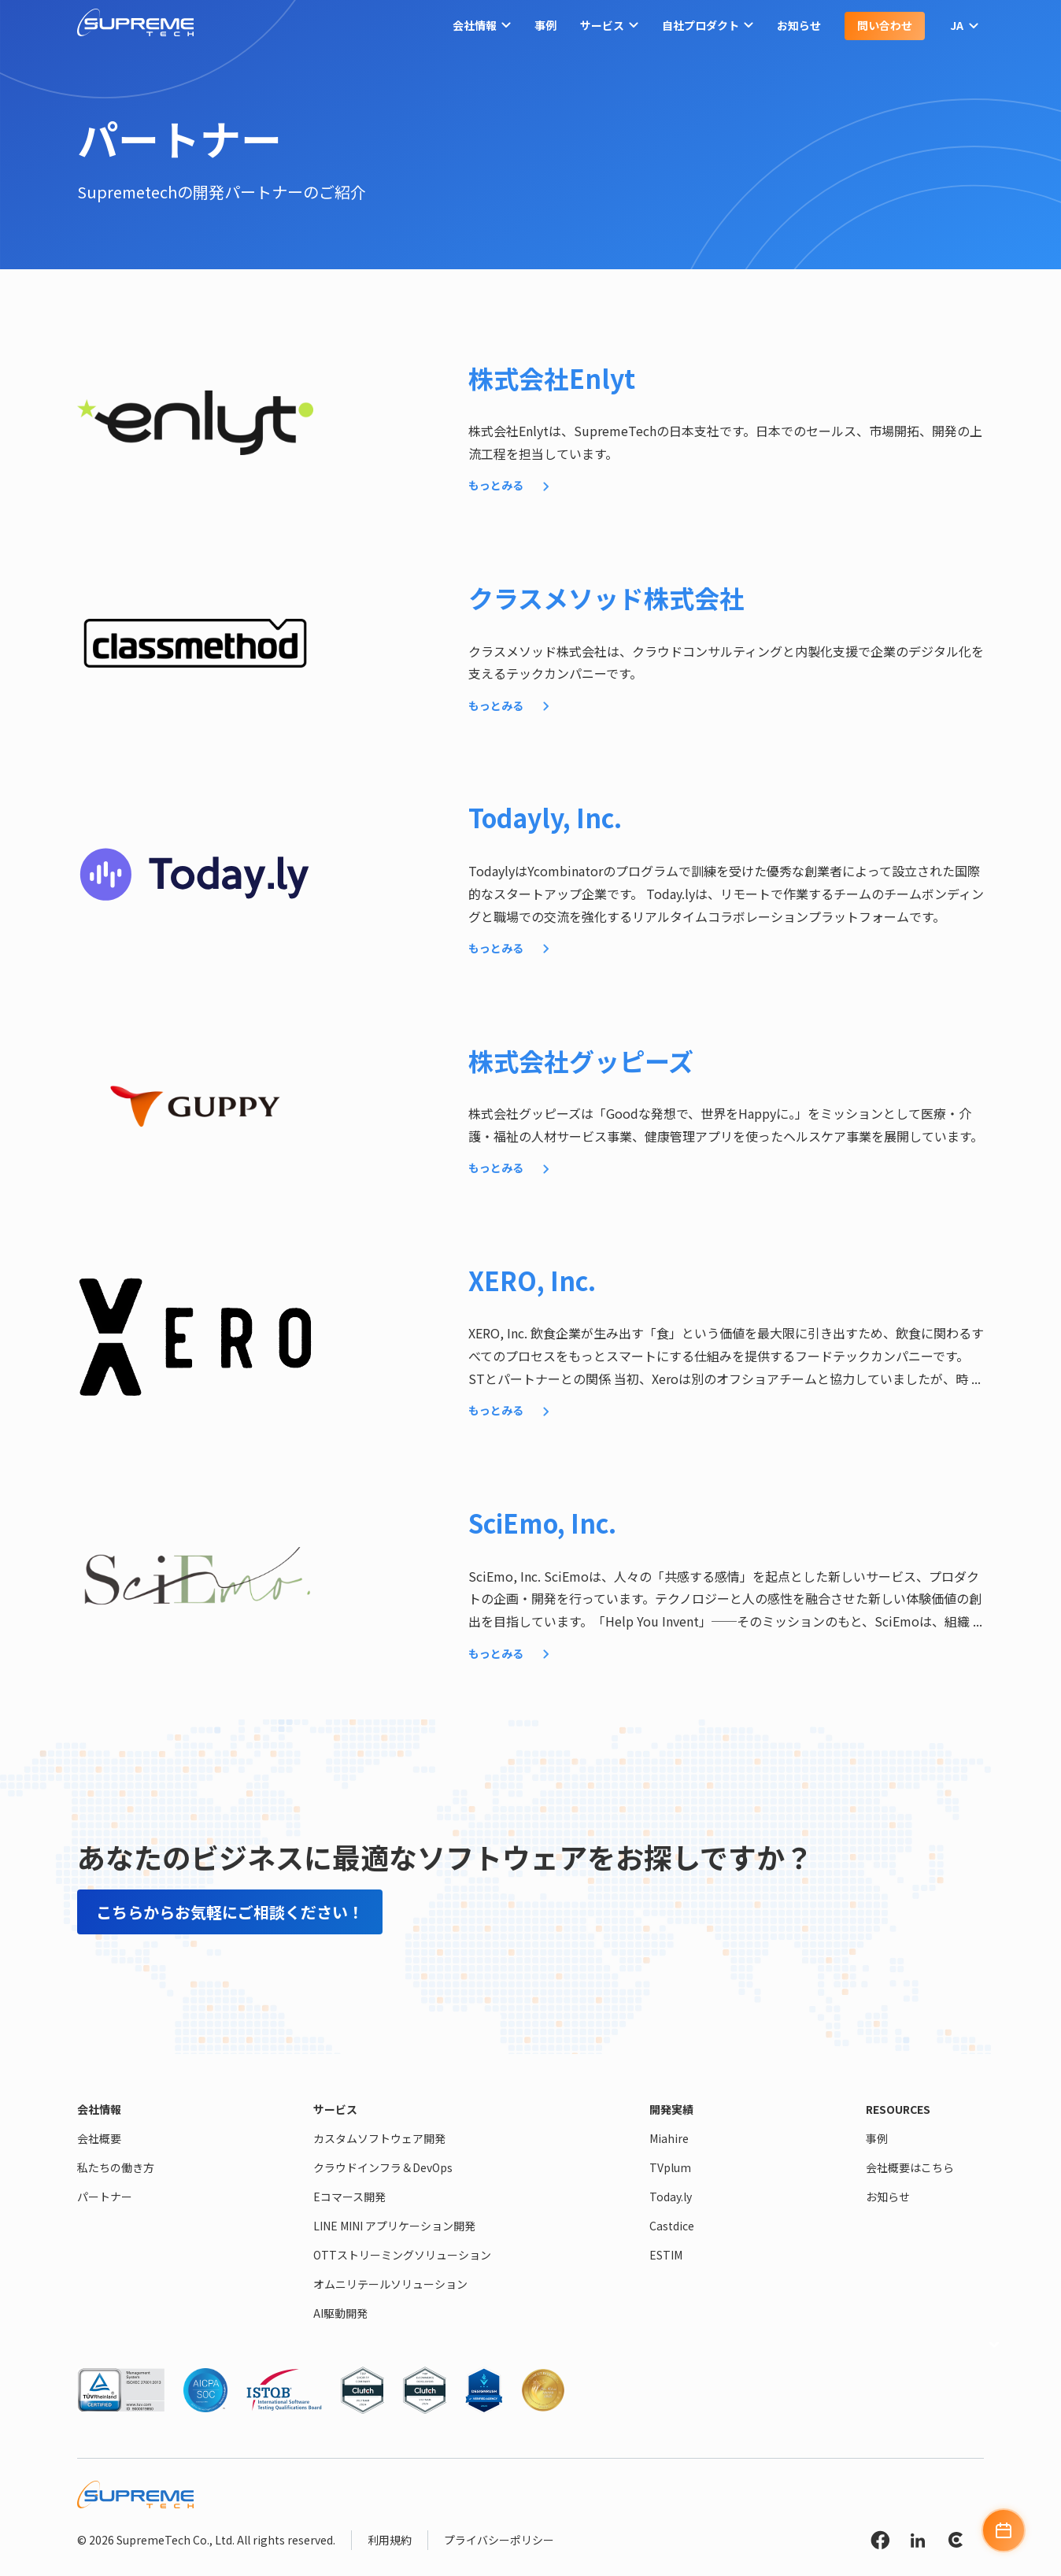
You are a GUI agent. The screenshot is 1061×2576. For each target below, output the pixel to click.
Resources (898, 2109)
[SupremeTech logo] (135, 26)
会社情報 (482, 25)
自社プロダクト (707, 25)
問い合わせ (884, 25)
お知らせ (799, 25)
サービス (609, 25)
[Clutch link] (955, 2543)
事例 (545, 25)
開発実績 (671, 2109)
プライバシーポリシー (499, 2540)
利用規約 (390, 2540)
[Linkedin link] (917, 2543)
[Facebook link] (880, 2543)
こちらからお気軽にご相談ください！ (230, 1912)
